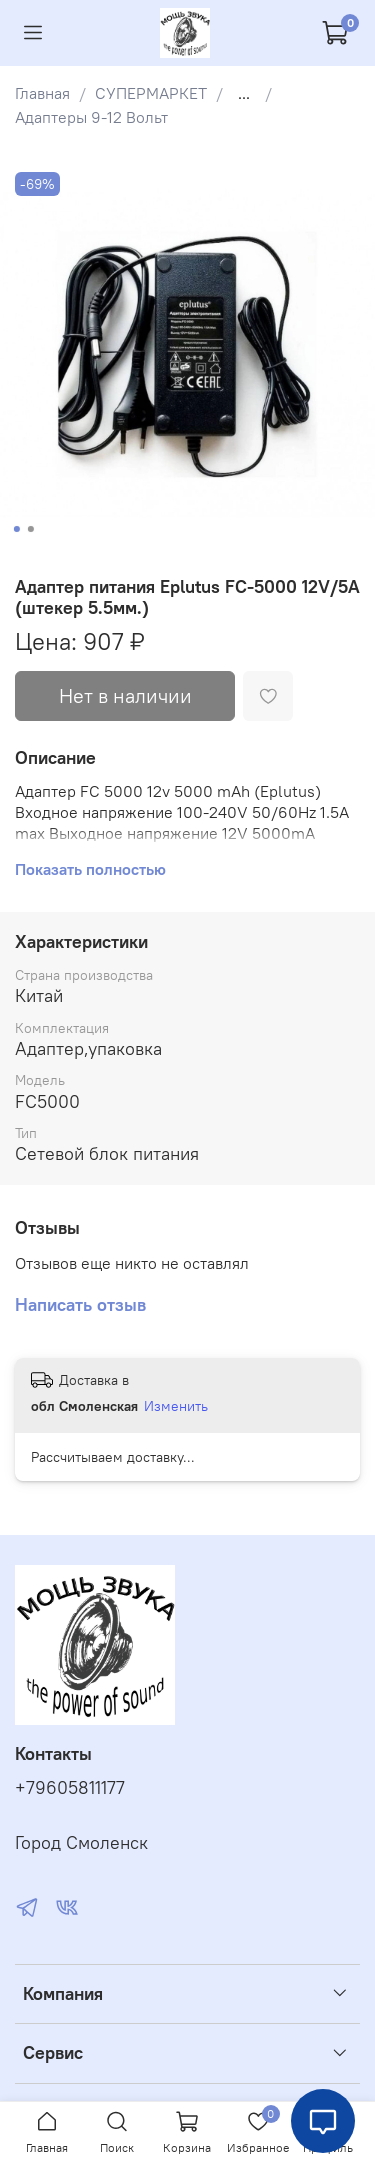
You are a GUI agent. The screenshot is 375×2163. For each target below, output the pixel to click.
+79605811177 (70, 1788)
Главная (42, 93)
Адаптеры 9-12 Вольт (91, 117)
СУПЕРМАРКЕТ (151, 93)
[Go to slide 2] (30, 529)
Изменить (176, 1406)
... (244, 93)
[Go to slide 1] (16, 529)
